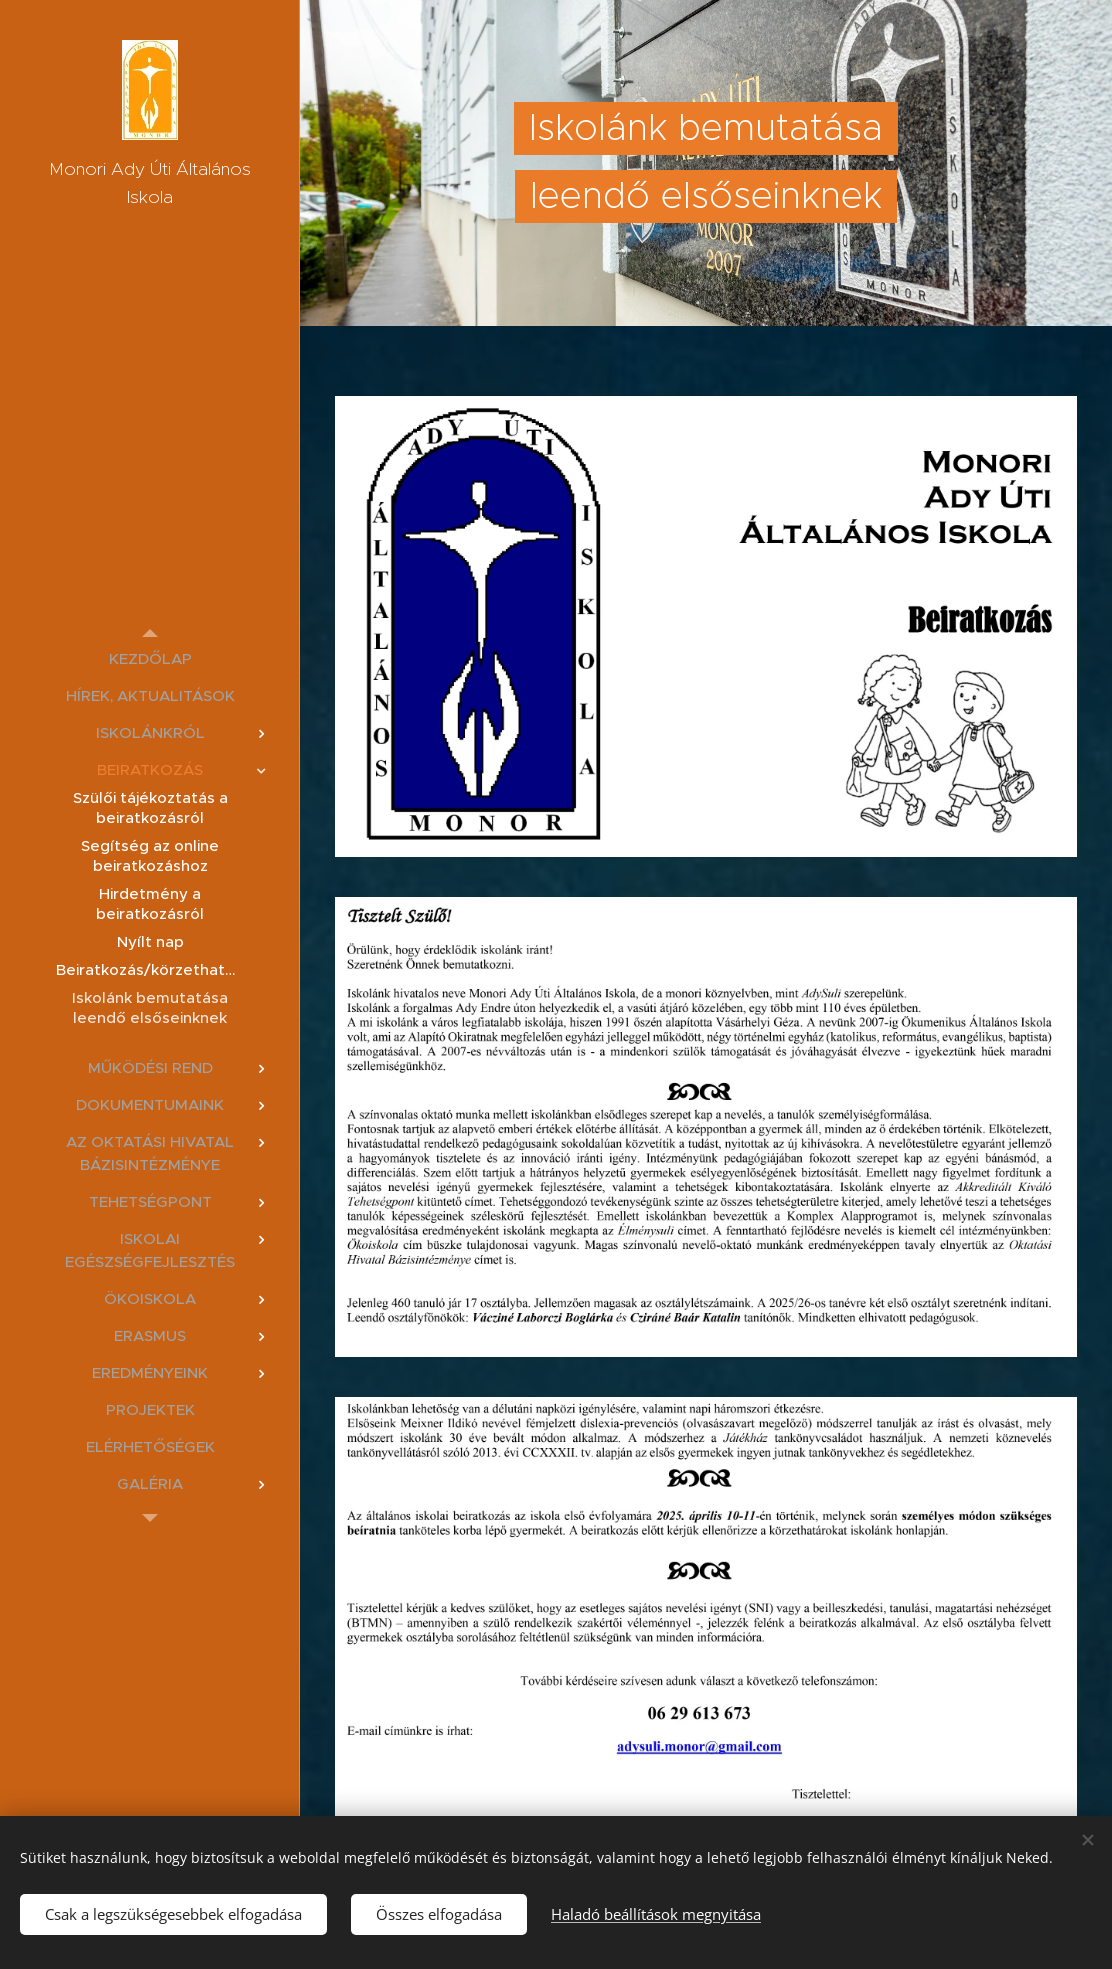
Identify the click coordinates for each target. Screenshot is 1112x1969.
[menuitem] (150, 658)
